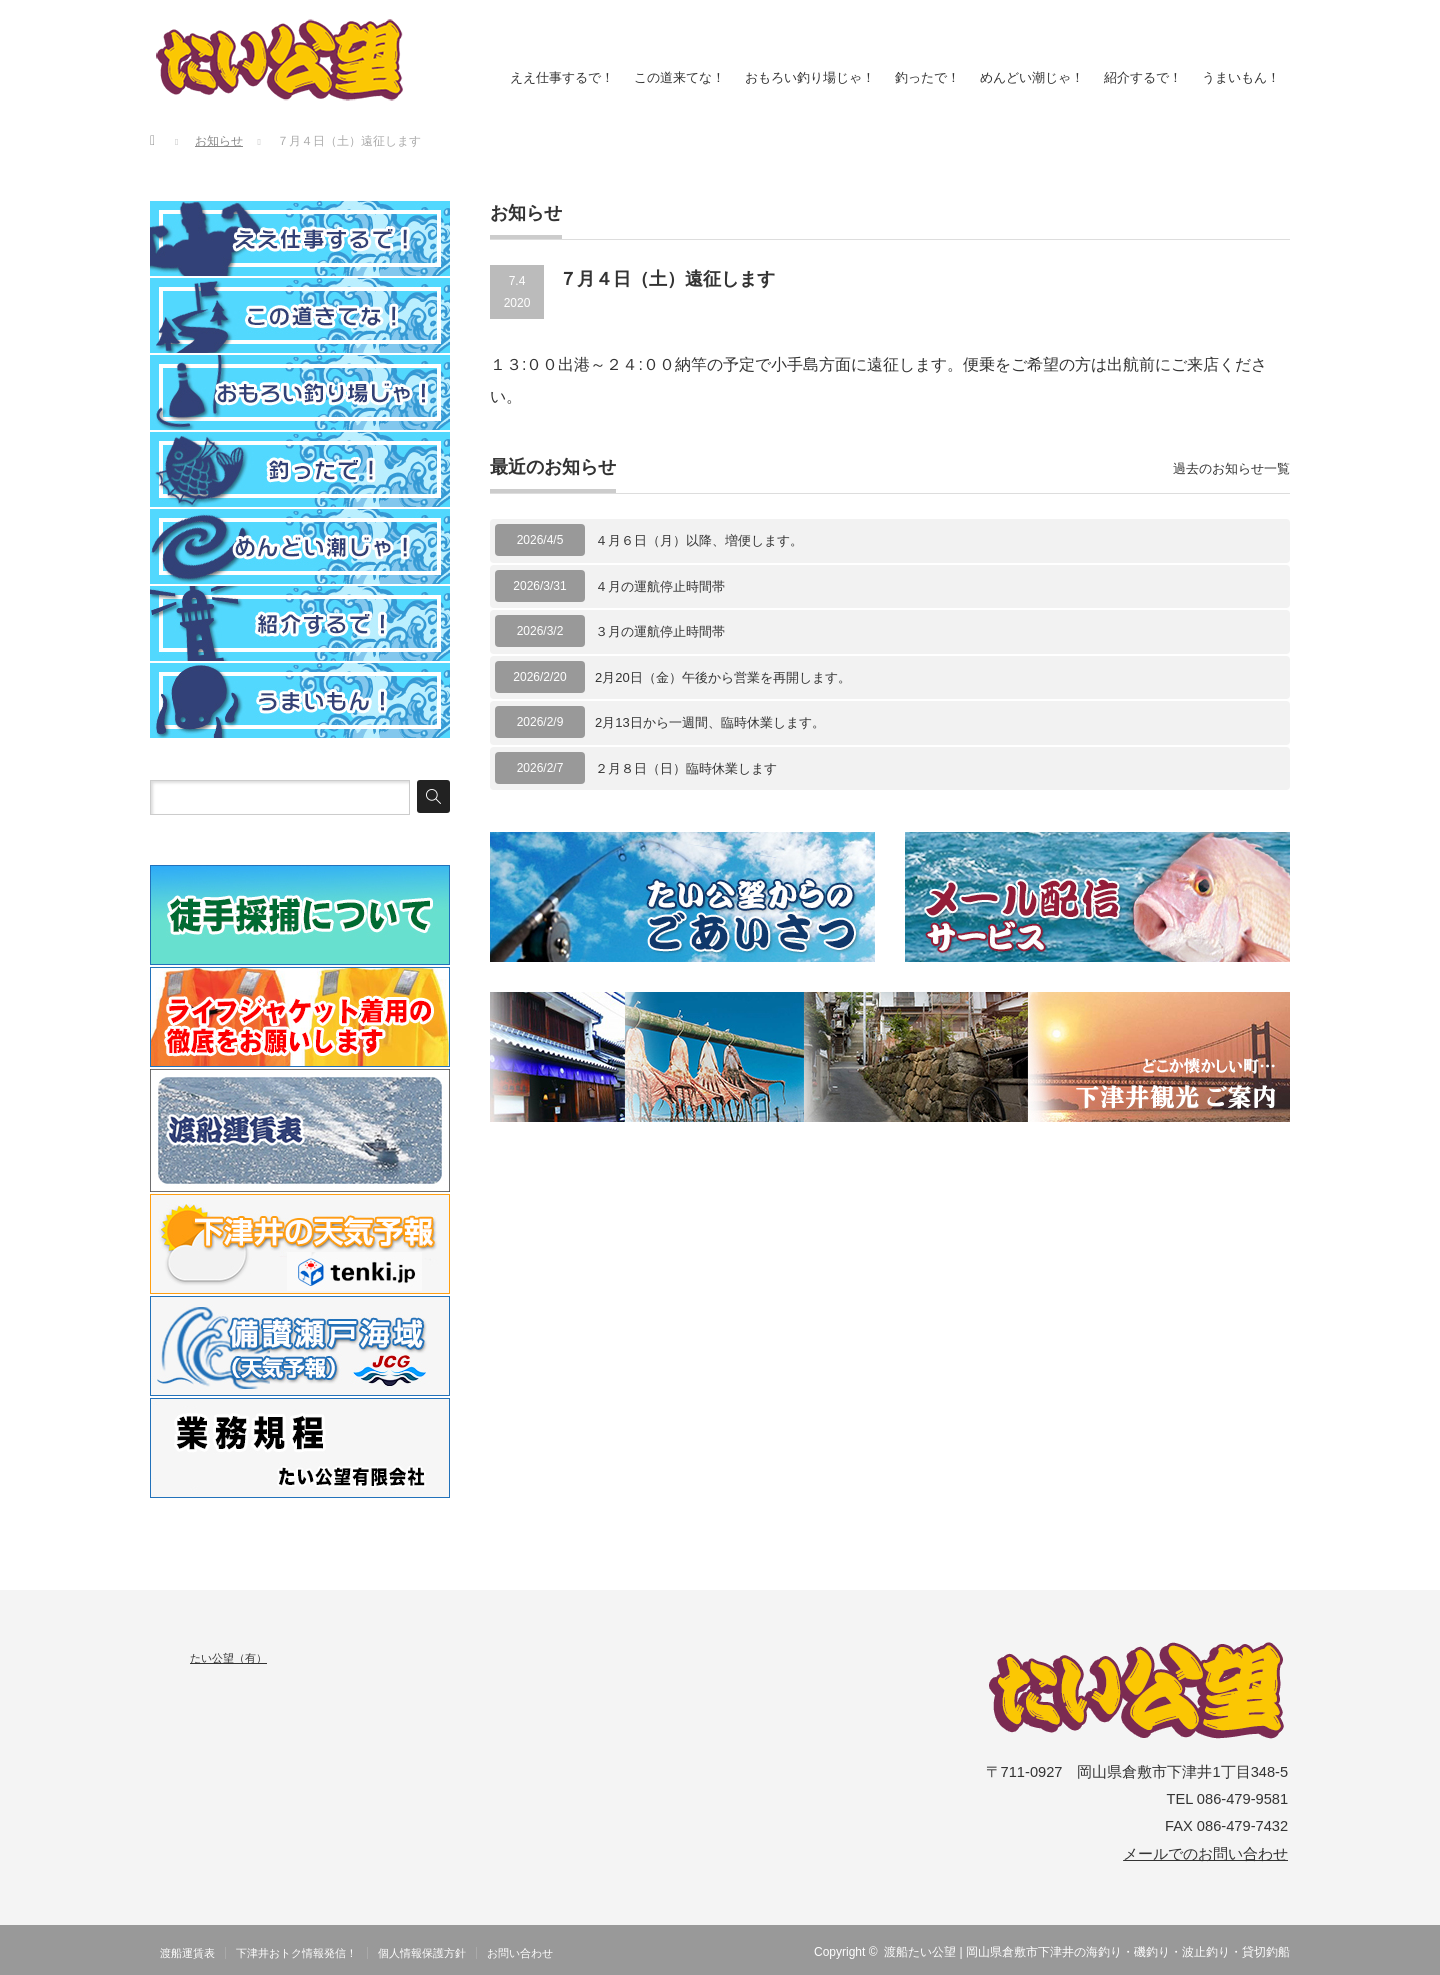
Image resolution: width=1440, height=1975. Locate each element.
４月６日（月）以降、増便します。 (699, 540)
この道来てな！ (679, 77)
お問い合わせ (520, 1953)
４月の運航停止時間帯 (660, 586)
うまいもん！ (1241, 77)
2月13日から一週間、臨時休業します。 (710, 722)
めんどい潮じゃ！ (1032, 77)
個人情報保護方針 (422, 1953)
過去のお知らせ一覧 (1231, 468)
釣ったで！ (927, 77)
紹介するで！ (1143, 77)
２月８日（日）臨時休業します (686, 768)
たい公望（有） (228, 1658)
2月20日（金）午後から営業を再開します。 (723, 677)
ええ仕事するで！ (562, 77)
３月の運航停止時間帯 (660, 631)
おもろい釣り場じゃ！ (810, 77)
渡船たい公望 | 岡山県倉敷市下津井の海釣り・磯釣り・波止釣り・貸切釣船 (1087, 1952)
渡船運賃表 (187, 1953)
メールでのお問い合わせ (1205, 1854)
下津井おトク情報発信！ (296, 1953)
